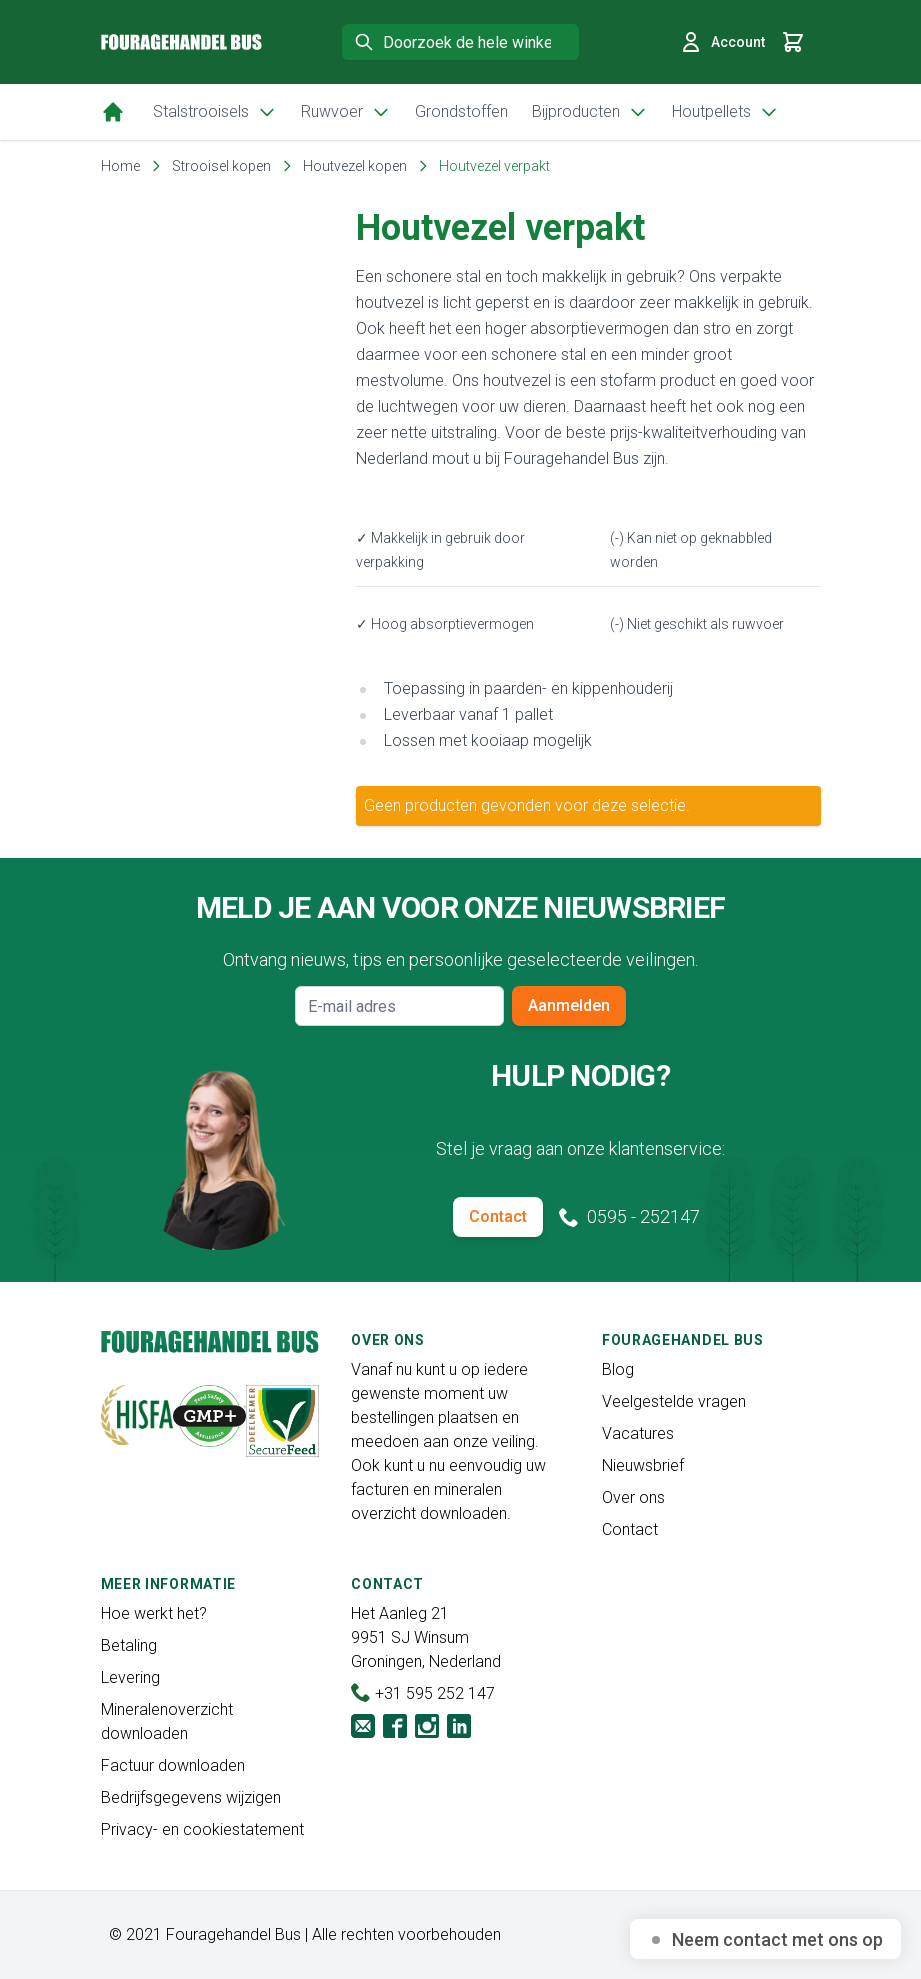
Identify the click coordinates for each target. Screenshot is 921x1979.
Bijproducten (590, 112)
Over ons (633, 1497)
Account (722, 42)
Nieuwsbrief (643, 1465)
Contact (498, 1216)
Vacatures (638, 1433)
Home (120, 166)
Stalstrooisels (215, 112)
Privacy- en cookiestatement (202, 1829)
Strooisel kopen (221, 166)
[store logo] (181, 42)
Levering (130, 1677)
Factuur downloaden (173, 1765)
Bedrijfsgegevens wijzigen (191, 1797)
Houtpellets (725, 112)
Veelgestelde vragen (674, 1401)
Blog (618, 1369)
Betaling (129, 1645)
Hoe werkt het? (154, 1613)
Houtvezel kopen (355, 166)
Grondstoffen (461, 111)
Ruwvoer (346, 112)
